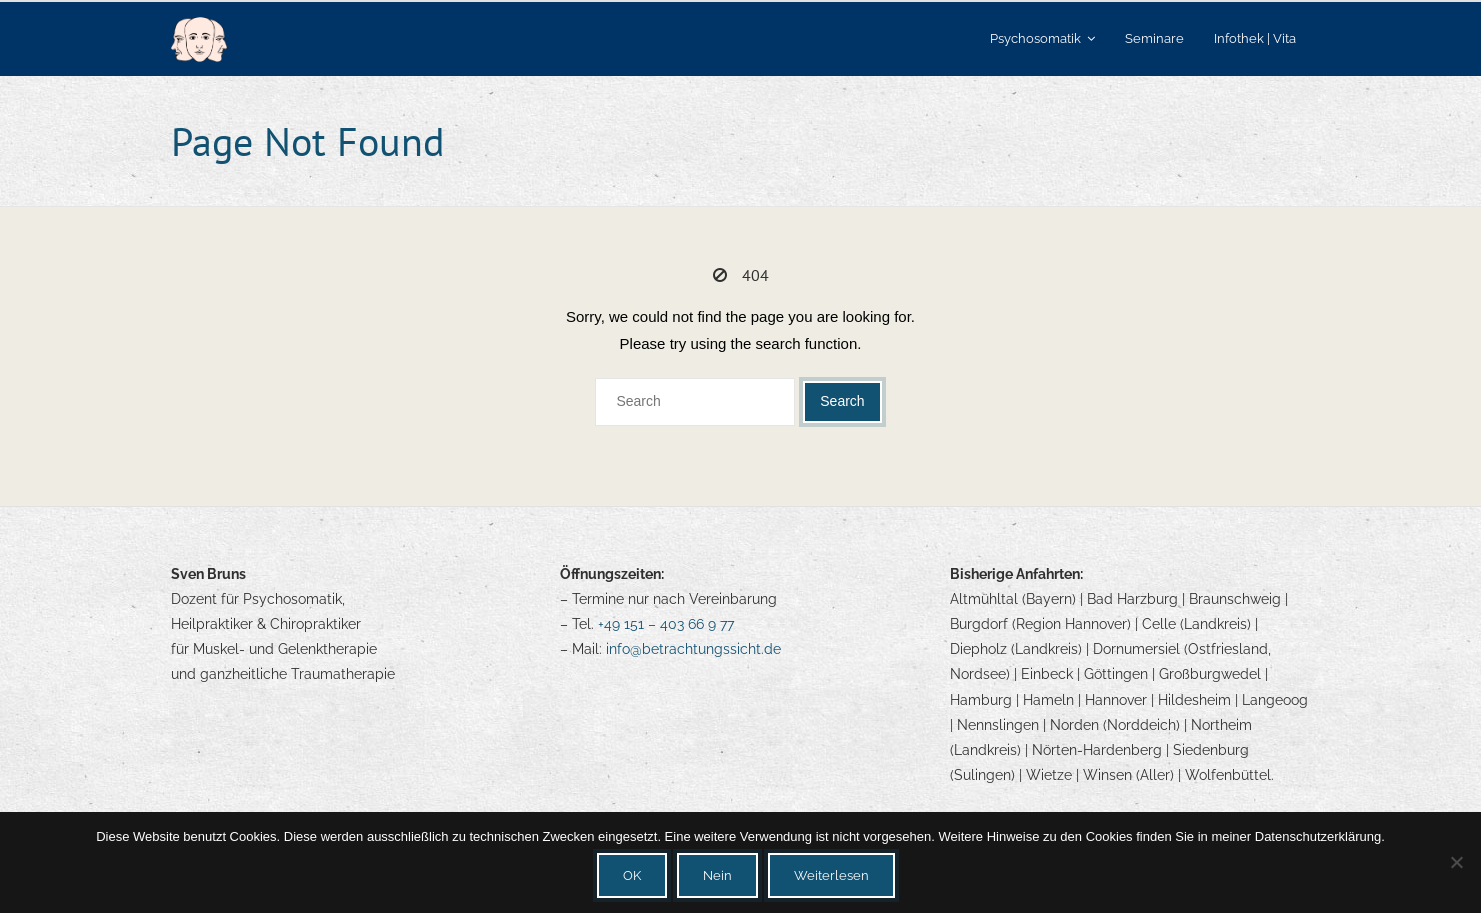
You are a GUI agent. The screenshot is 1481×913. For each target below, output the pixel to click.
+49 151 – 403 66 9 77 (666, 624)
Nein (717, 875)
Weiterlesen (831, 875)
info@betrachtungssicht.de (693, 649)
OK (632, 875)
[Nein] (1456, 862)
